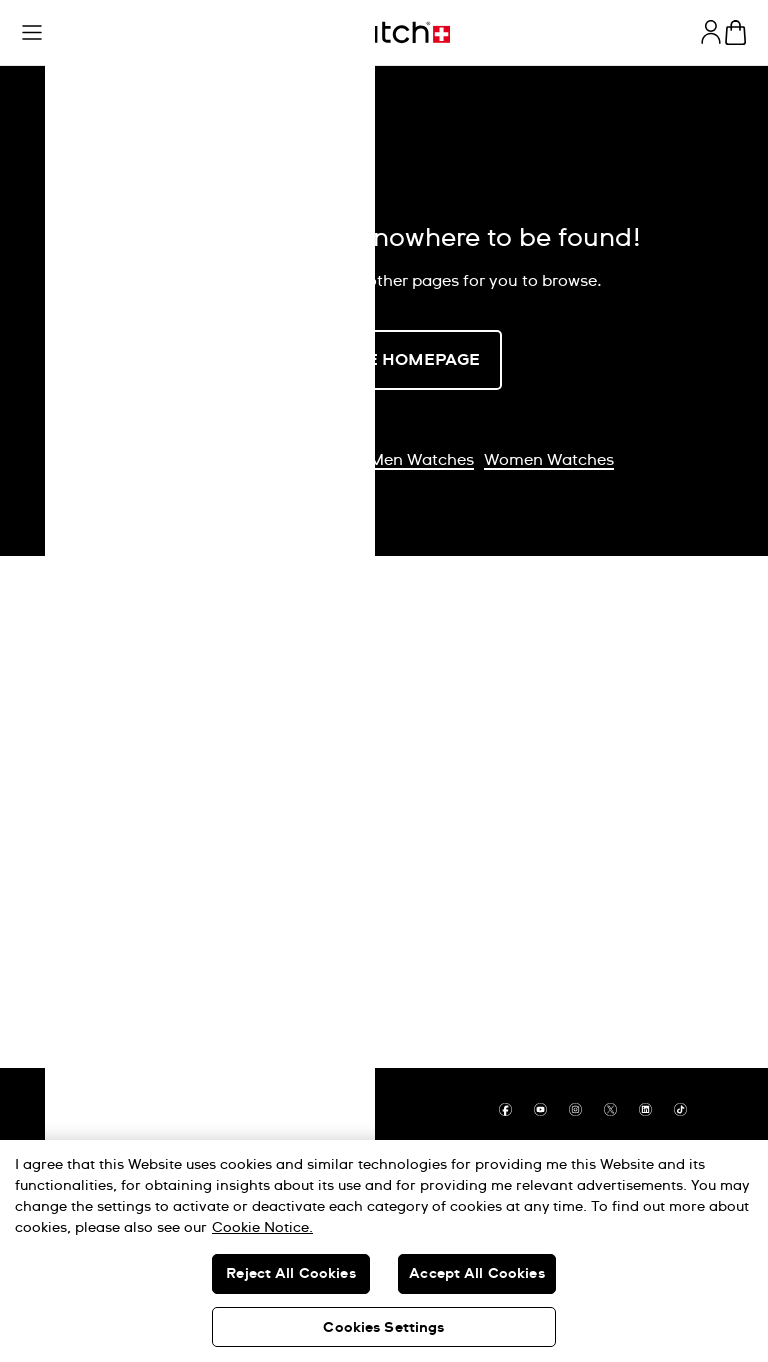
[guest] (711, 32)
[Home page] (384, 32)
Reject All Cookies (291, 1274)
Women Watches (549, 460)
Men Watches (421, 460)
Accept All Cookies (477, 1274)
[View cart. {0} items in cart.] (735, 32)
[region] (384, 1251)
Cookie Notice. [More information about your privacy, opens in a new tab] (262, 1228)
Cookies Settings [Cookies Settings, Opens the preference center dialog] (383, 1328)
